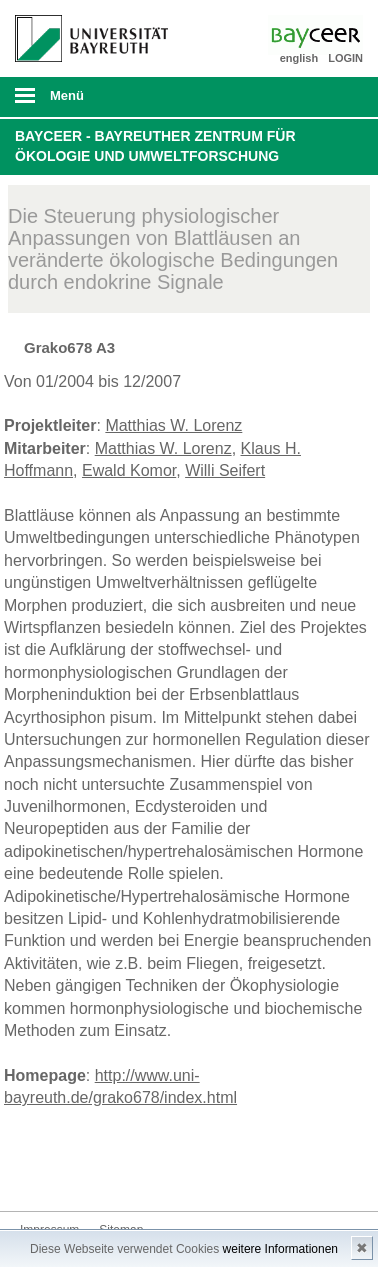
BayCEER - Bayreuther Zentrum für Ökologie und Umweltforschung (155, 146)
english (299, 58)
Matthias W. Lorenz (173, 425)
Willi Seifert (225, 470)
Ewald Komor (129, 470)
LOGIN (345, 58)
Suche (329, 97)
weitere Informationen (280, 1249)
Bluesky (36, 1173)
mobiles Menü (83, 102)
